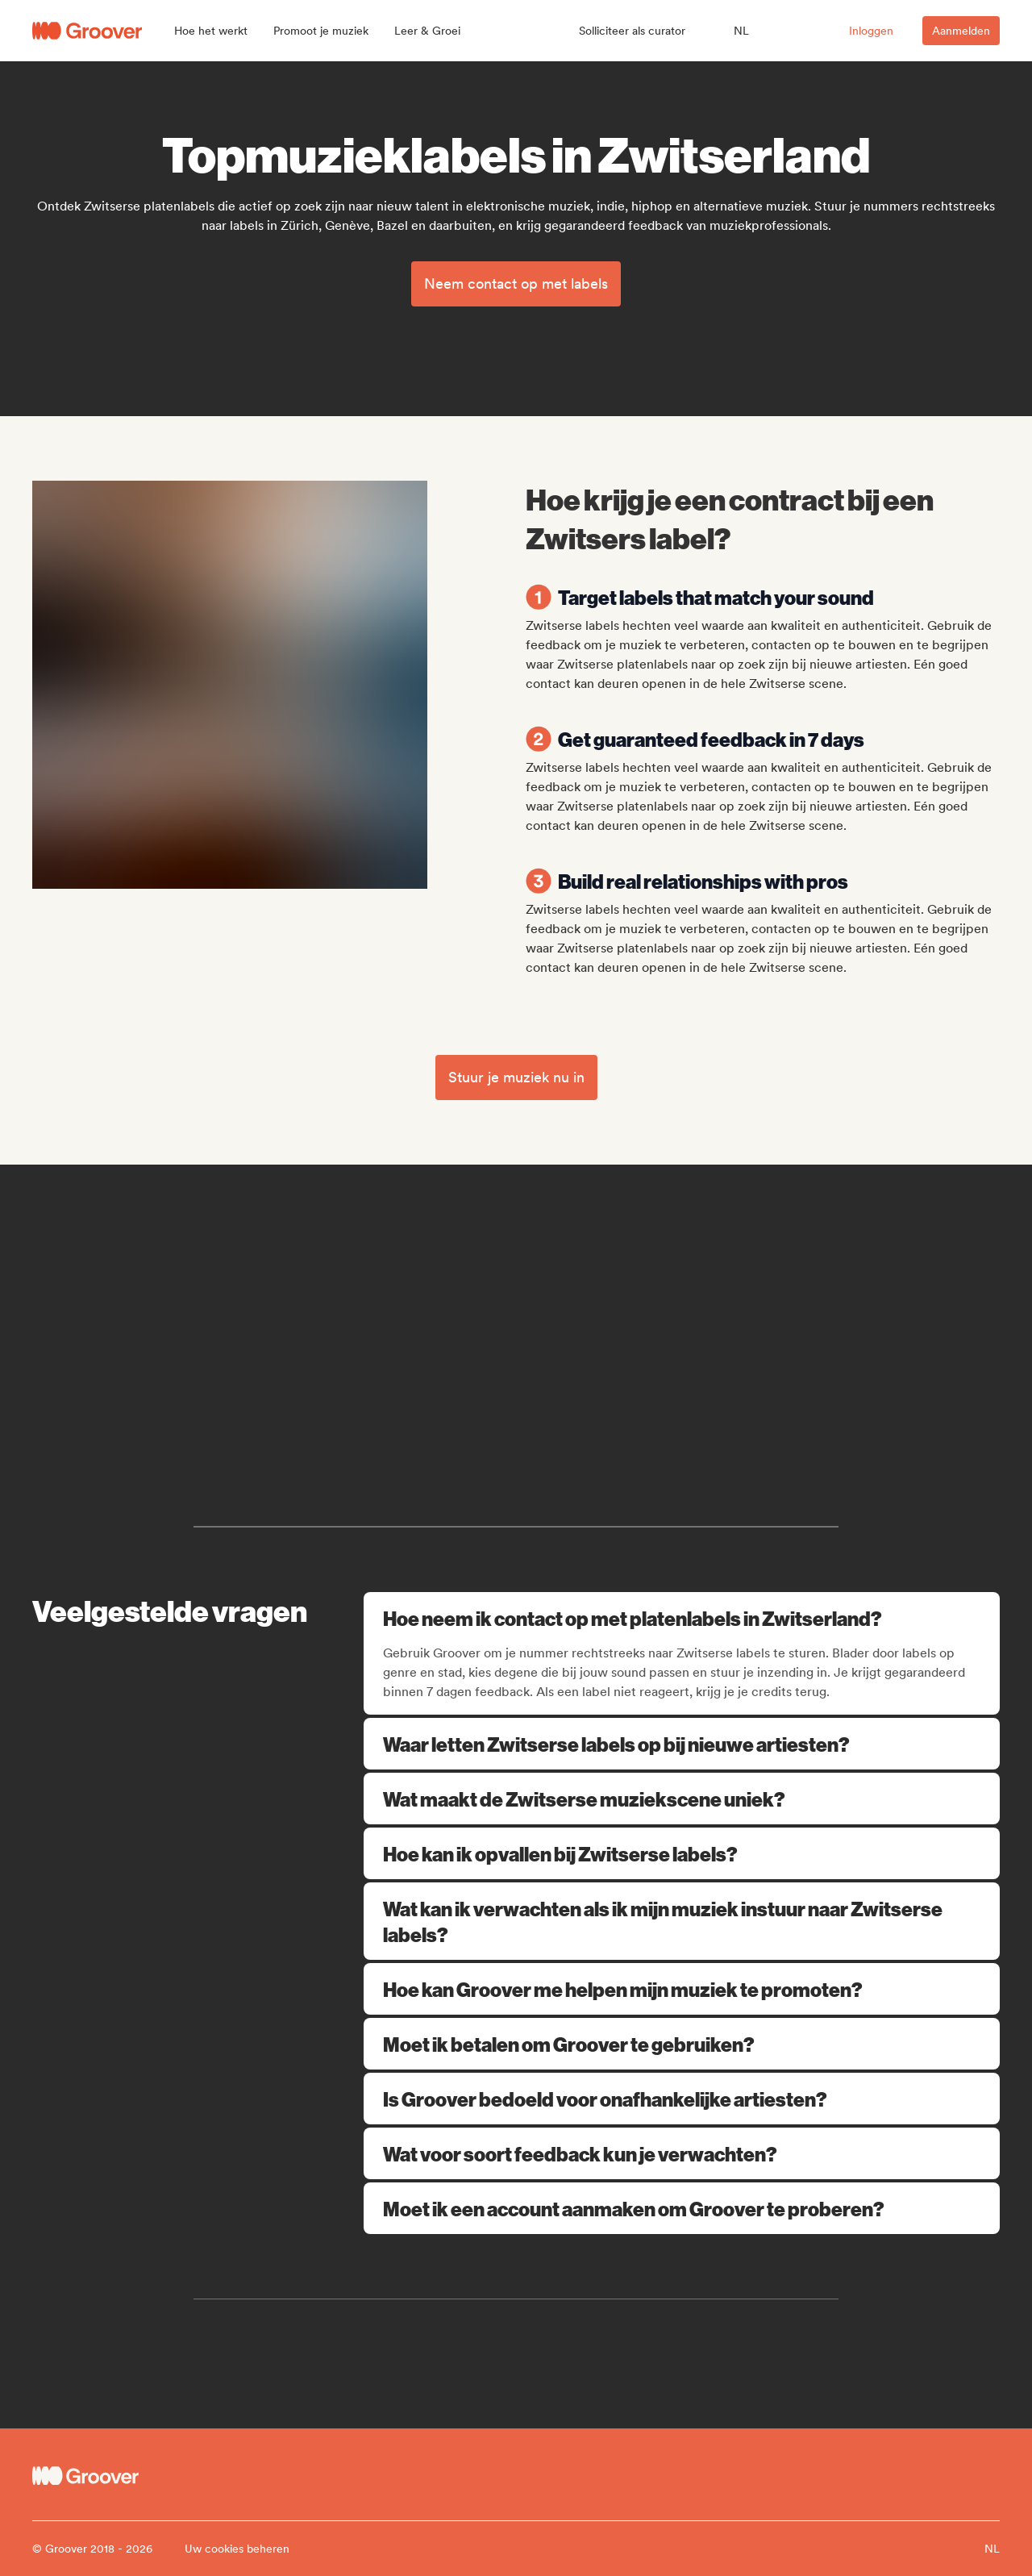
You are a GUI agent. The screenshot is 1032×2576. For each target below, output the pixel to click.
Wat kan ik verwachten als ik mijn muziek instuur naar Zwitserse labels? (681, 1921)
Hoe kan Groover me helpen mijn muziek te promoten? (681, 1989)
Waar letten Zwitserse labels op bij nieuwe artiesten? (681, 1744)
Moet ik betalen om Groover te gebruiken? (681, 2044)
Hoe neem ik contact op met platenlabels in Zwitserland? (683, 1618)
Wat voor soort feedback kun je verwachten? (681, 2153)
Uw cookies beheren (237, 2548)
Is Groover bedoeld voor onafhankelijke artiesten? (681, 2098)
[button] (211, 31)
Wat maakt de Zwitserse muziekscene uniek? (681, 1798)
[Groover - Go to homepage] (153, 2476)
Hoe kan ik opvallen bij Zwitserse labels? (681, 1853)
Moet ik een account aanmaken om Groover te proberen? (681, 2208)
